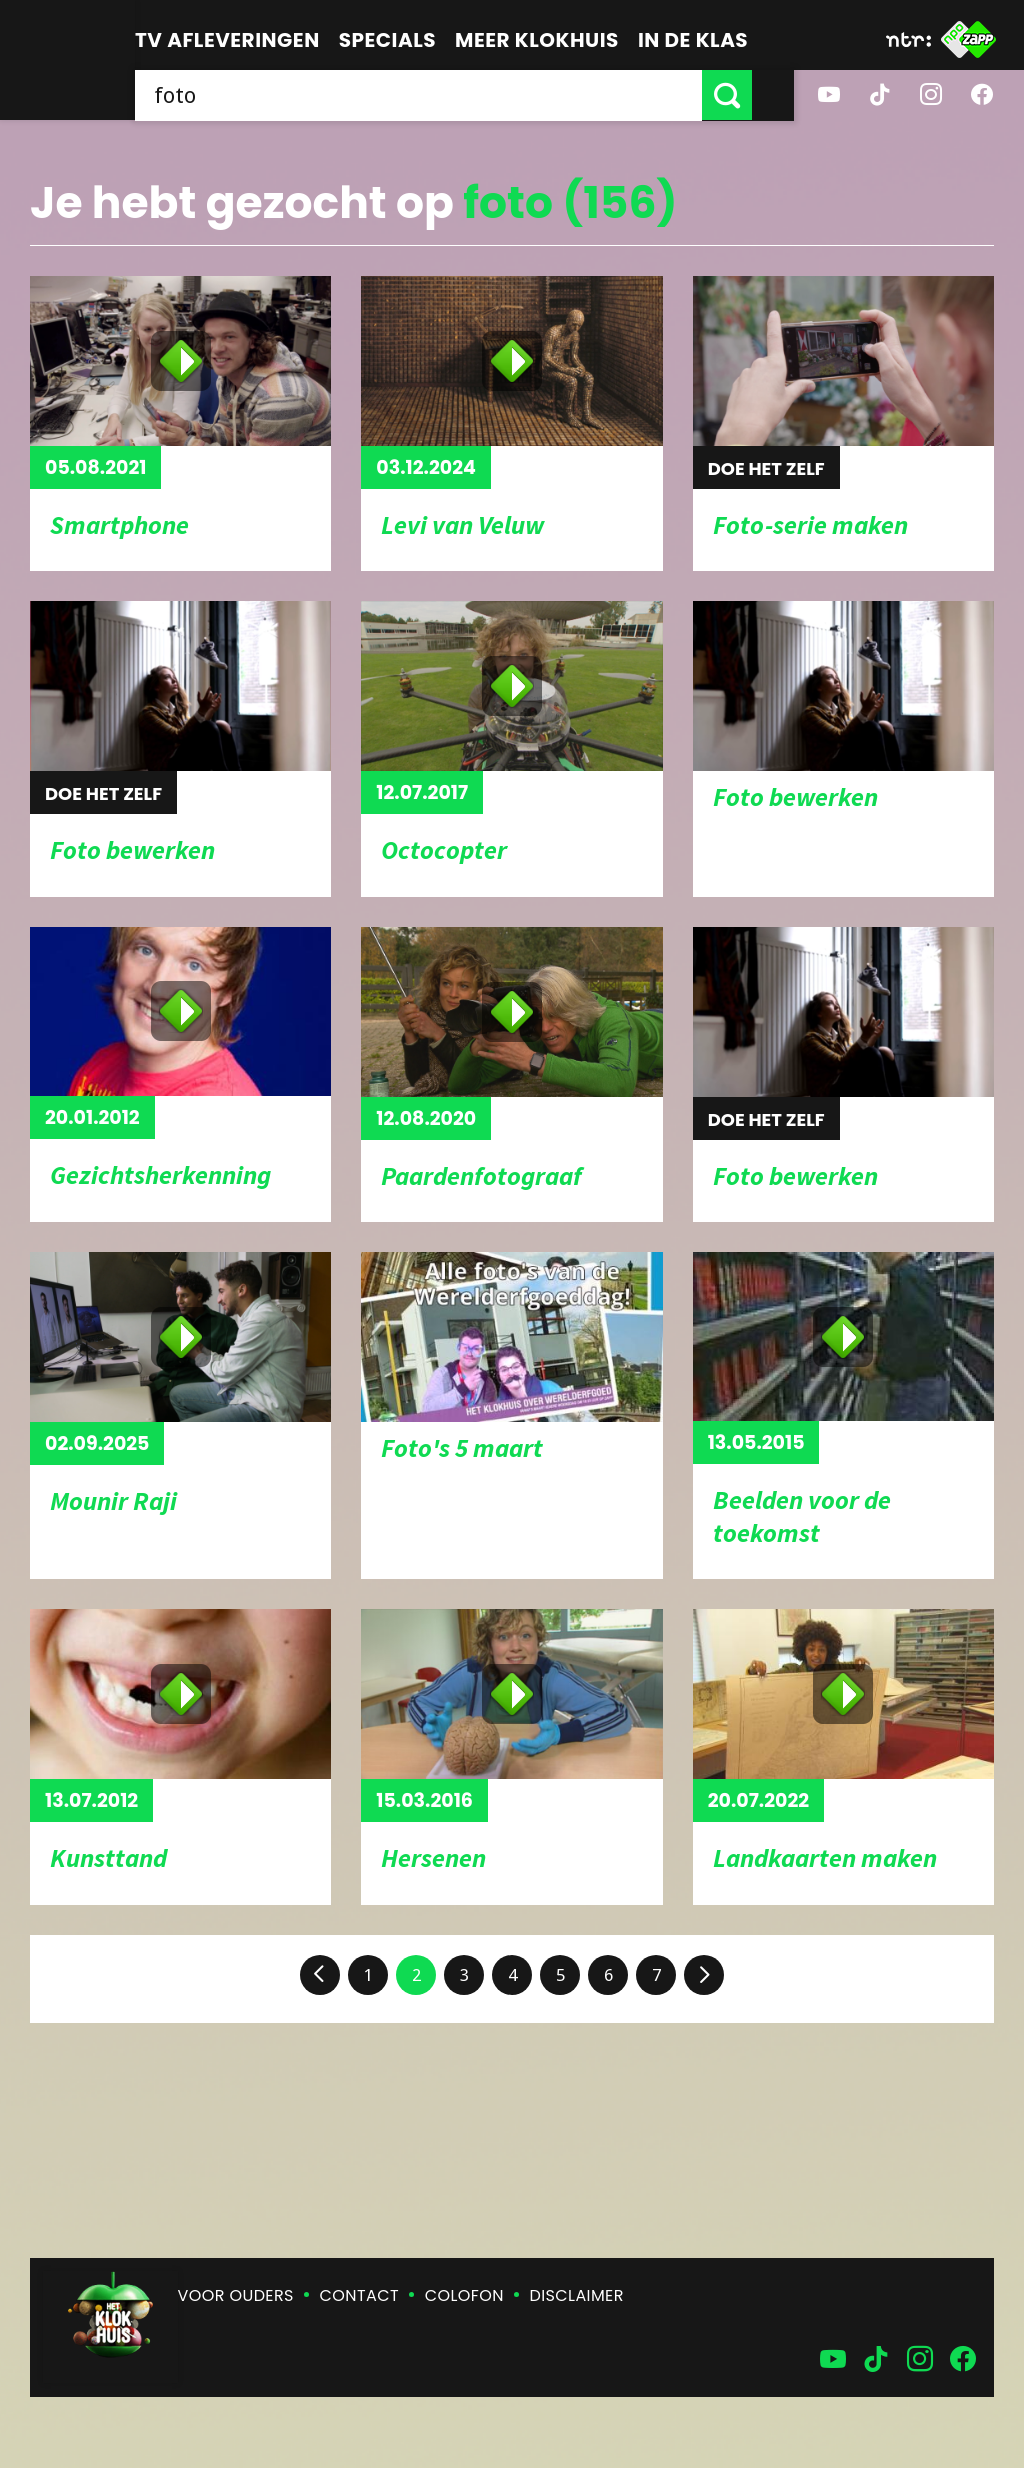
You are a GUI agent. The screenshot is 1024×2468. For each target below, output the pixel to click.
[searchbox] (439, 95)
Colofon (464, 2295)
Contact (359, 2295)
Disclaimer (577, 2295)
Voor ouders (236, 2295)
